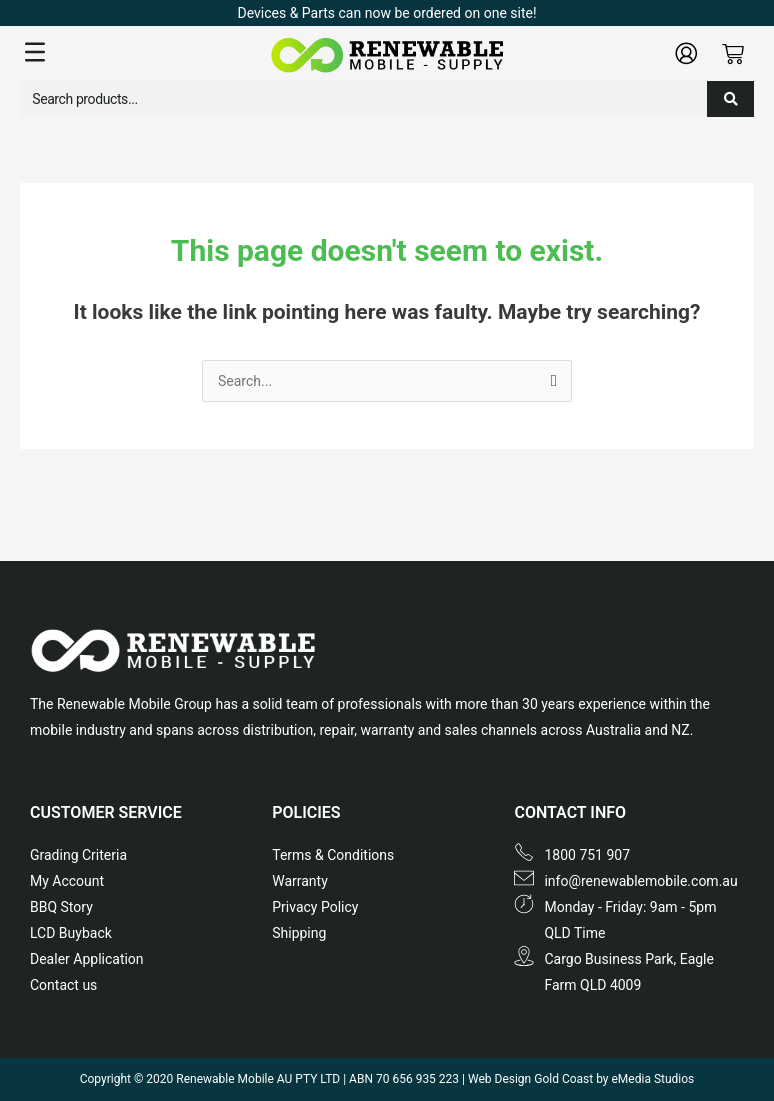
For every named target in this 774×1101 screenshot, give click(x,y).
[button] (142, 53)
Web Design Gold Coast (530, 1079)
